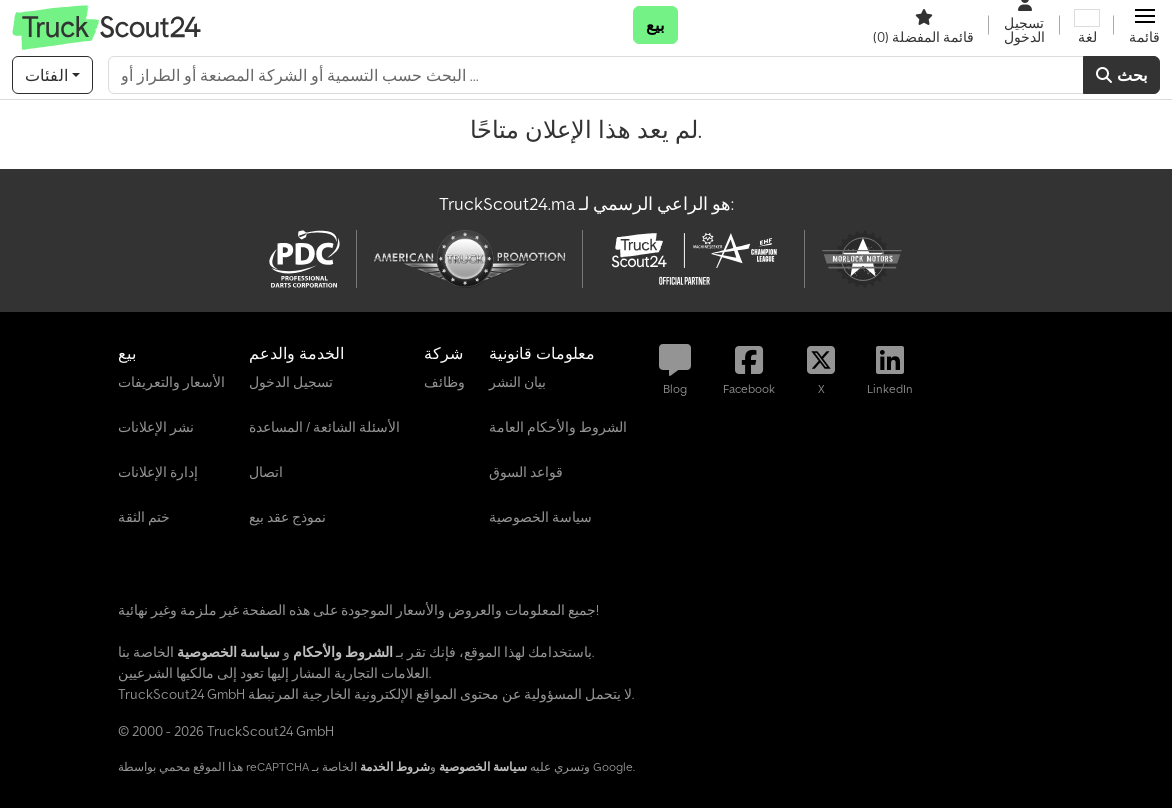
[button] (1144, 25)
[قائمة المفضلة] (923, 25)
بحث (1121, 75)
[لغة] (1087, 25)
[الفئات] (52, 75)
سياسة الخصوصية (483, 766)
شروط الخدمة (395, 766)
